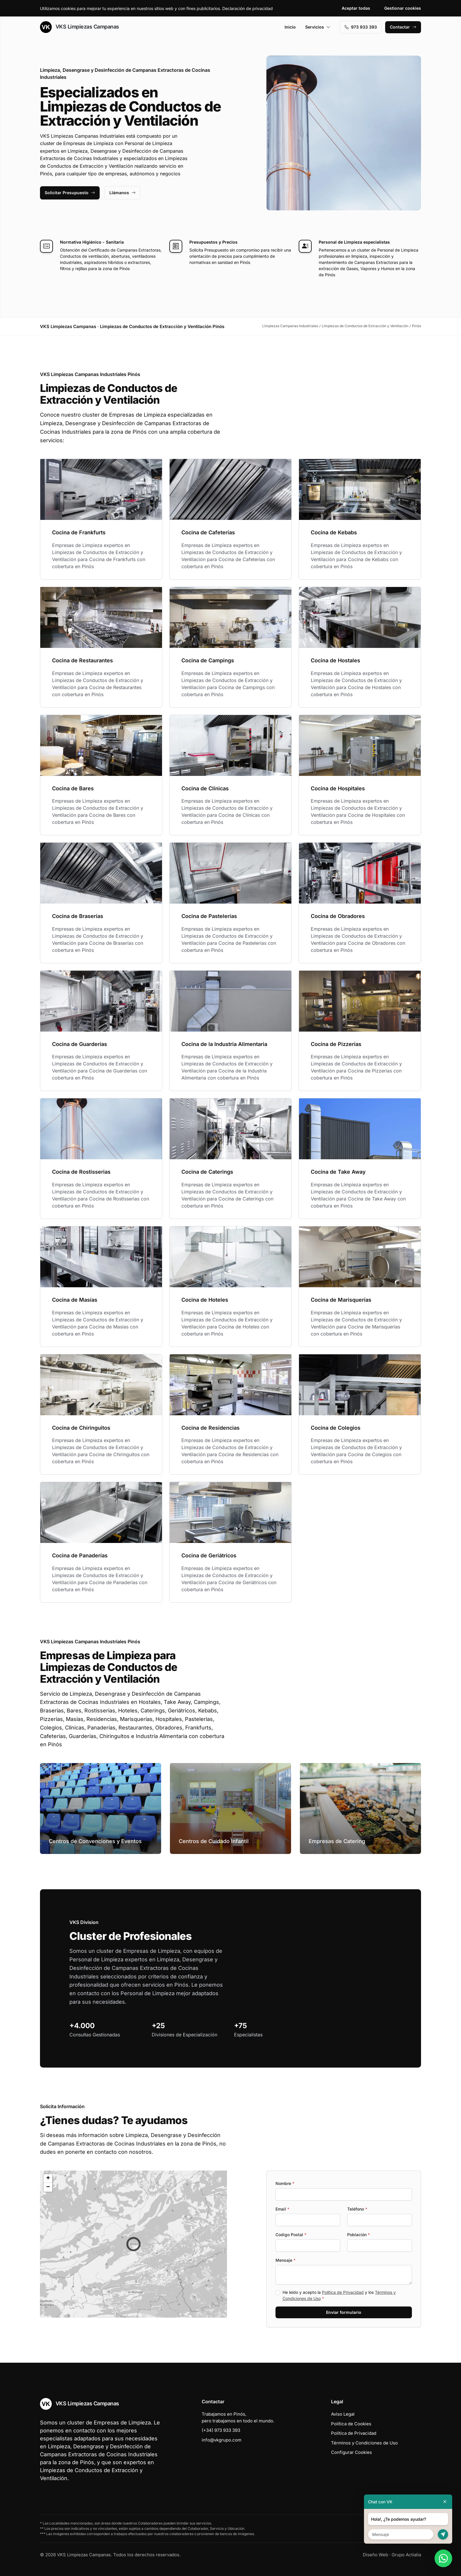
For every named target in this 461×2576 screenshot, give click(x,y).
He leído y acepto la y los (339, 2295)
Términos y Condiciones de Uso (364, 2443)
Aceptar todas (356, 8)
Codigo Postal (290, 2234)
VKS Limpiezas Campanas (79, 27)
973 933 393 (361, 26)
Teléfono (357, 2208)
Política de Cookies (351, 2424)
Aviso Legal (343, 2414)
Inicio (290, 26)
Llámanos (122, 192)
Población (358, 2234)
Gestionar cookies (402, 8)
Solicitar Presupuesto (70, 192)
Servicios (317, 26)
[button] (133, 2244)
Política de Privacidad (343, 2292)
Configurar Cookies (351, 2452)
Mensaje (285, 2260)
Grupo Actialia (406, 2554)
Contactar (403, 26)
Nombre (284, 2183)
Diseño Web (375, 2554)
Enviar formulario (343, 2312)
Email (282, 2208)
